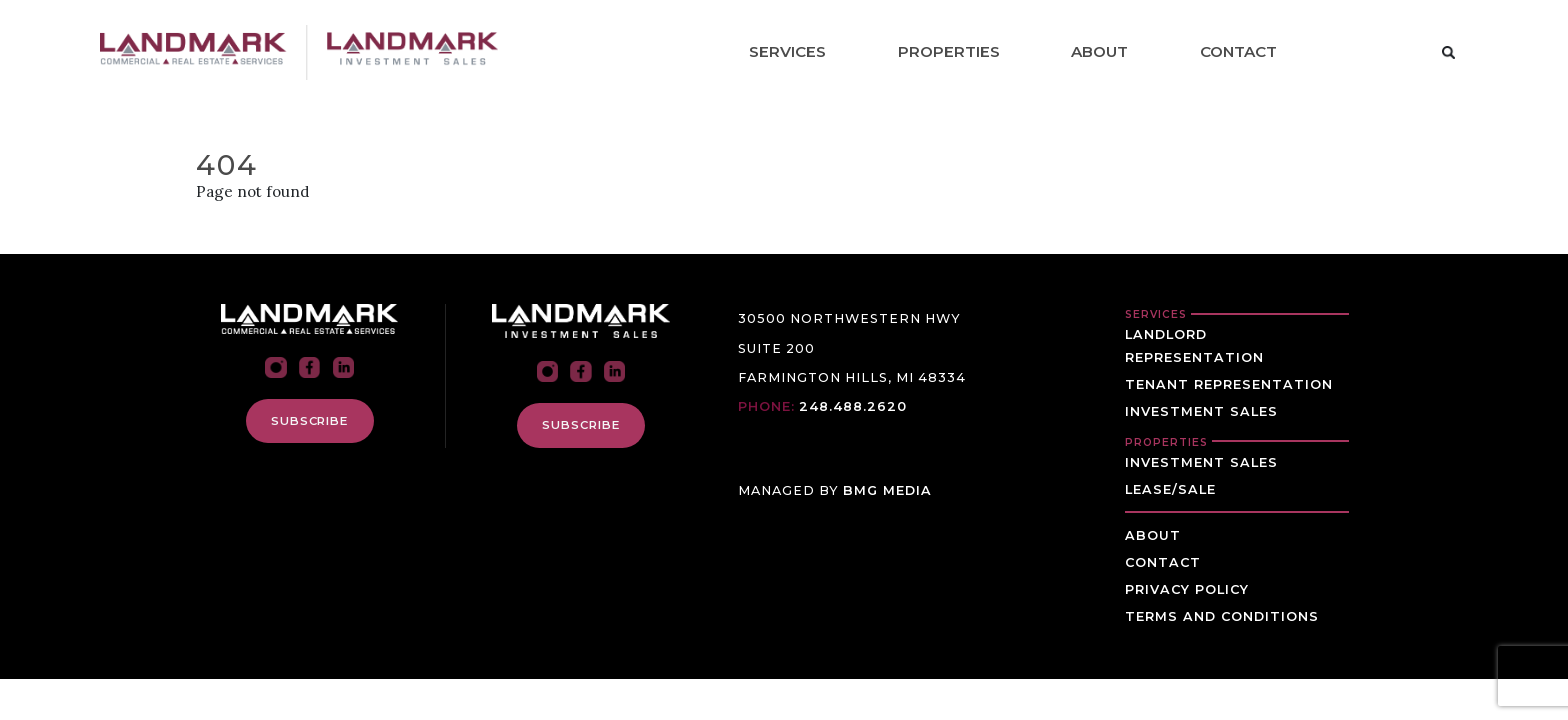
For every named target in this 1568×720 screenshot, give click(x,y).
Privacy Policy (1187, 589)
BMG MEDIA (887, 490)
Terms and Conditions (1222, 616)
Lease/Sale (1170, 489)
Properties (949, 51)
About (1099, 51)
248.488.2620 (853, 406)
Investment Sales (1201, 411)
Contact (1238, 51)
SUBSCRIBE (309, 421)
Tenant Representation (1229, 384)
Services (787, 51)
